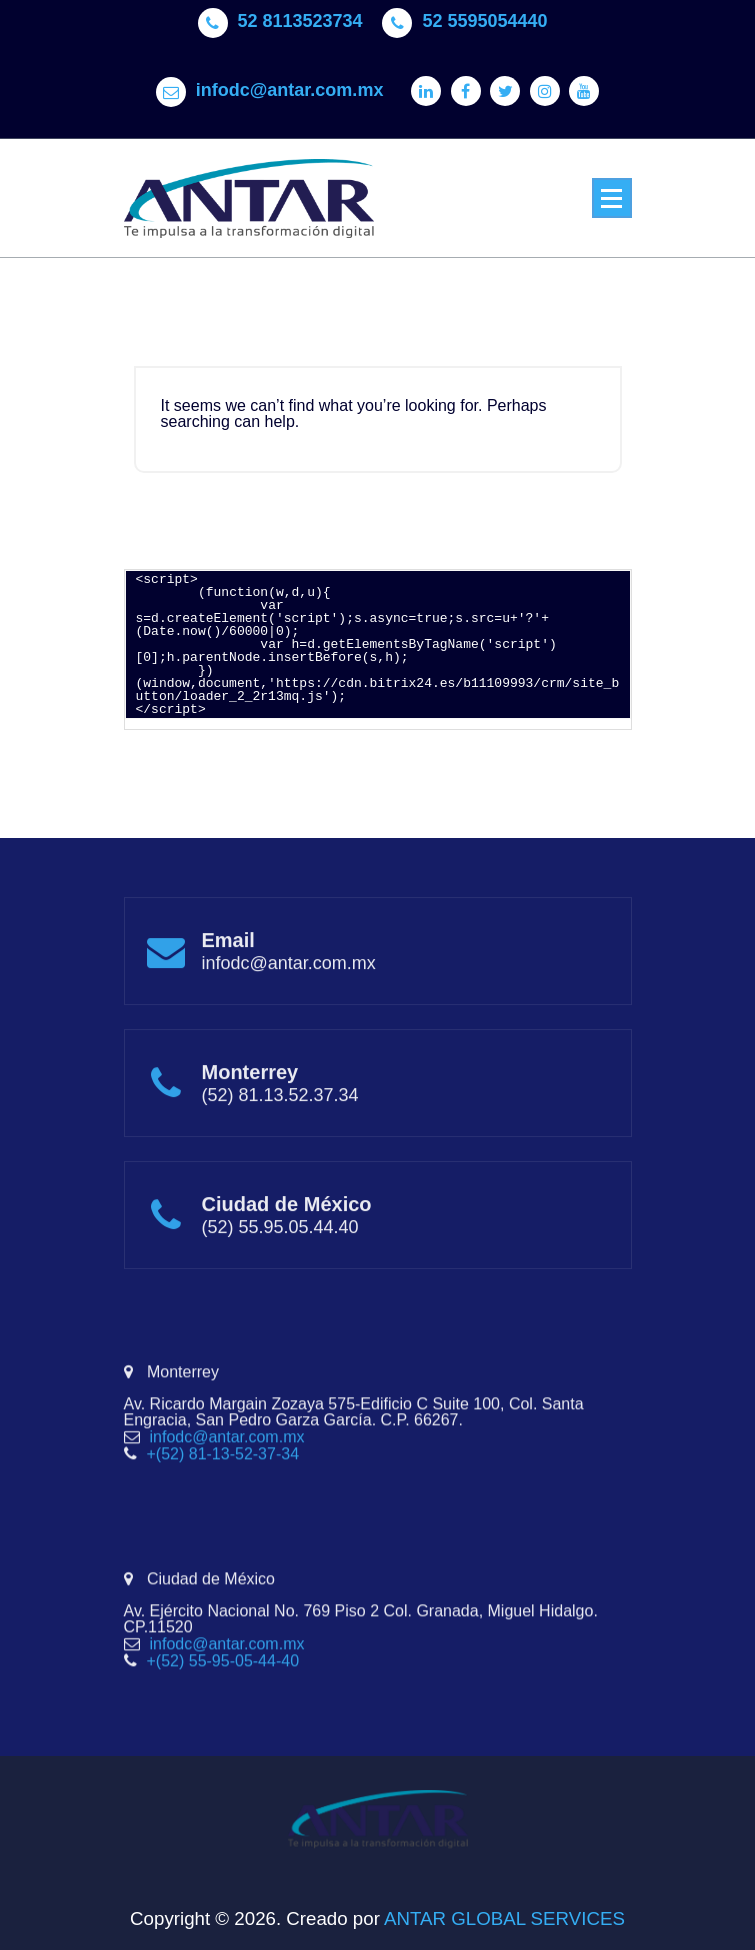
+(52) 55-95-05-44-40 (223, 1730)
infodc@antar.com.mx (290, 82)
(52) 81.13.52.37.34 (280, 1143)
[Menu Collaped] (612, 198)
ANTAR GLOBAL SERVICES (502, 1918)
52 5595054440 (484, 13)
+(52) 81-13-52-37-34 (223, 1523)
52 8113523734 (300, 13)
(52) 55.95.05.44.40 (280, 1275)
